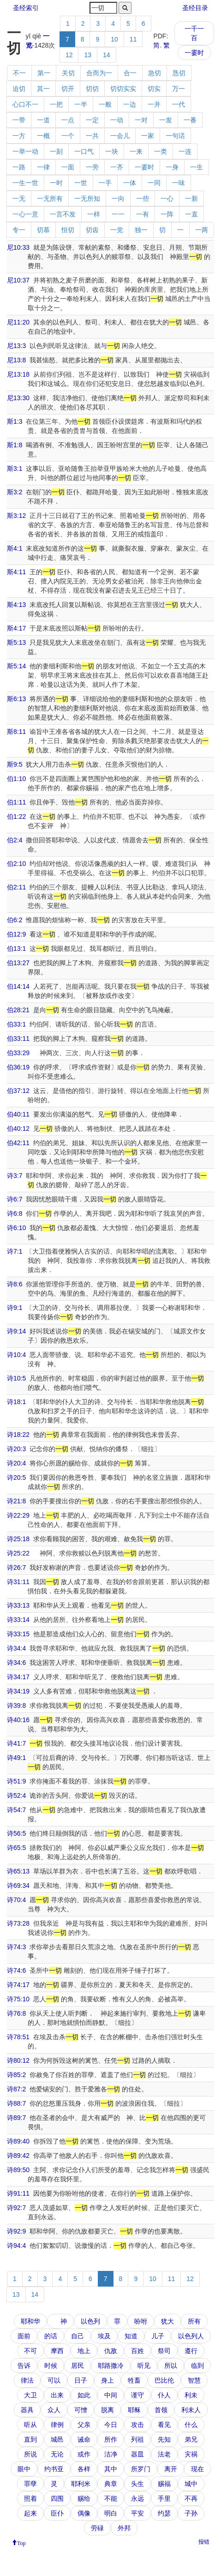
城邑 (57, 2439)
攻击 (137, 2424)
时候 (50, 2365)
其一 (43, 88)
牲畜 (134, 2380)
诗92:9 (16, 2231)
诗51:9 (16, 1781)
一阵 (167, 214)
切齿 (92, 230)
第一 (43, 73)
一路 (18, 167)
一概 (43, 135)
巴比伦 (164, 2380)
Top (21, 2542)
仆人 (164, 2395)
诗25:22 (18, 1553)
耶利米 (80, 2483)
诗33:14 (18, 1619)
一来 (136, 151)
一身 (172, 167)
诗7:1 (14, 1251)
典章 (110, 2483)
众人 (54, 2410)
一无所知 (87, 198)
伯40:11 (18, 1114)
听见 (143, 2365)
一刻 (56, 151)
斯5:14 (16, 666)
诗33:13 (18, 1605)
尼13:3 (16, 345)
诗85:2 (16, 2074)
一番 (190, 120)
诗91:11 (18, 2193)
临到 (197, 2365)
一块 (111, 151)
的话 (50, 2336)
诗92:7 (16, 2207)
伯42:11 (18, 1143)
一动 (116, 120)
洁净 (110, 2454)
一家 (147, 135)
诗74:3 (16, 1947)
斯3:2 (14, 492)
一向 (118, 198)
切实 (154, 88)
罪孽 (30, 2483)
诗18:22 (18, 1434)
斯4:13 (16, 604)
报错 (203, 2542)
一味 (178, 182)
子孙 (191, 2513)
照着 (30, 2498)
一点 (67, 120)
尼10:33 (18, 247)
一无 (18, 198)
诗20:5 (16, 1477)
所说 (30, 2454)
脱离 (107, 2410)
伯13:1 (16, 948)
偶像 (84, 2513)
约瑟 (164, 2513)
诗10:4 (16, 1354)
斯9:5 (14, 764)
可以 (54, 2380)
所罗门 (140, 2469)
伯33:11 (18, 1038)
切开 (67, 88)
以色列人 (191, 2336)
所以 (170, 2365)
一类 (160, 151)
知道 (131, 2336)
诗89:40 (18, 2141)
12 (69, 55)
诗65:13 (18, 1871)
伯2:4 (14, 840)
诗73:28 (18, 1923)
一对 (141, 120)
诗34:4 (16, 1648)
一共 (92, 135)
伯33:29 (18, 1053)
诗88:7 (16, 2103)
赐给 (84, 2498)
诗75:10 (18, 1999)
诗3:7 (14, 1175)
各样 (84, 2469)
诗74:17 (18, 1984)
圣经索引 (26, 8)
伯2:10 (16, 863)
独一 (141, 230)
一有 (142, 214)
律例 (57, 2424)
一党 (116, 230)
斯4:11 (16, 572)
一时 (56, 182)
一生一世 (25, 182)
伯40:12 (18, 1128)
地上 (84, 2350)
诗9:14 (16, 1331)
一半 (80, 104)
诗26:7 (16, 1567)
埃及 (104, 2336)
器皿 (137, 2454)
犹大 (167, 2321)
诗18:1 (16, 1401)
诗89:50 (18, 2170)
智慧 (194, 2380)
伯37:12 (18, 1090)
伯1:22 (16, 816)
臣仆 (57, 2513)
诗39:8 (16, 1705)
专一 (18, 230)
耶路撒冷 (111, 2365)
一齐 (116, 167)
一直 (191, 214)
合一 (130, 73)
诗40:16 (18, 1719)
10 (114, 39)
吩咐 (140, 2321)
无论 (57, 2454)
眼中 (24, 2469)
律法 (27, 2380)
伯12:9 (16, 934)
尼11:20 (18, 322)
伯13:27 (18, 963)
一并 (154, 104)
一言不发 (63, 214)
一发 (165, 120)
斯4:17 (16, 628)
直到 (30, 2439)
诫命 (84, 2439)
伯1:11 (16, 802)
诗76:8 (16, 2013)
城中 (191, 2483)
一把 (56, 104)
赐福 (164, 2483)
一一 (118, 214)
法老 (164, 2454)
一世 (80, 182)
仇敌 (110, 2350)
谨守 (137, 2395)
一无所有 (50, 198)
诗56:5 (16, 1833)
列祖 (137, 2439)
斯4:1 (14, 548)
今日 (110, 2424)
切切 (92, 88)
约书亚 (54, 2469)
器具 (27, 2410)
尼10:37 (18, 280)
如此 (84, 2395)
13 (87, 55)
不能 (110, 2498)
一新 (191, 198)
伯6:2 (14, 920)
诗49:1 (16, 1757)
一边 (129, 104)
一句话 (175, 135)
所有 (194, 2321)
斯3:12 (16, 515)
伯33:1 (16, 1024)
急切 (154, 73)
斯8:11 (16, 731)
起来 (30, 2513)
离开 (170, 2469)
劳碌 (97, 2528)
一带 (18, 120)
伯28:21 (18, 1010)
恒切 (67, 230)
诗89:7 (16, 2117)
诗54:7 (16, 1809)
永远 (137, 2498)
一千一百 (194, 33)
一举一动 (25, 151)
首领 (161, 2410)
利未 (191, 2395)
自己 (77, 2336)
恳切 (179, 73)
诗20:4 (16, 1463)
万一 (178, 88)
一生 (196, 167)
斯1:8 (14, 445)
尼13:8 (16, 360)
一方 (18, 135)
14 (106, 55)
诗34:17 (18, 1677)
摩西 (57, 2350)
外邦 (124, 2528)
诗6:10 (16, 1227)
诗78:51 (18, 2037)
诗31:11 (18, 1581)
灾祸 (191, 2454)
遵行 (191, 2350)
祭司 (164, 2350)
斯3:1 (14, 468)
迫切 (18, 88)
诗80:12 (18, 2060)
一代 (178, 104)
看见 (164, 2424)
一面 (67, 167)
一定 (92, 120)
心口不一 (25, 104)
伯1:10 (16, 778)
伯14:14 (18, 986)
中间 (110, 2395)
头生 (137, 2483)
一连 (185, 151)
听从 (30, 2424)
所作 (110, 2439)
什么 (191, 2424)
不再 (191, 2498)
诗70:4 (16, 1899)
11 (133, 39)
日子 (80, 2380)
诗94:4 (16, 2245)
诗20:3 (16, 1449)
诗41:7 (16, 1743)
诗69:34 (18, 1885)
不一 (19, 73)
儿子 (157, 2336)
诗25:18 (18, 1539)
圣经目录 (195, 8)
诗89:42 (18, 2155)
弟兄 (191, 2439)
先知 (164, 2439)
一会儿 (120, 135)
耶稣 (134, 2410)
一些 (142, 198)
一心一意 (25, 214)
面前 (24, 2336)
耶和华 (30, 2321)
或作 (84, 2454)
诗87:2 (16, 2089)
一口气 (84, 151)
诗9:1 (14, 1307)
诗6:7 (14, 1199)
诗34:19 (18, 1691)
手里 (164, 2498)
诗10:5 (16, 1378)
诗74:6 (16, 1970)
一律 (43, 167)
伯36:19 (18, 1067)
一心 (167, 198)
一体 (129, 182)
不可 (30, 2350)
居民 (77, 2365)
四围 (57, 2498)
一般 (105, 104)
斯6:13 (16, 699)
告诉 (24, 2365)
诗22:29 (18, 1515)
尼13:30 (18, 398)
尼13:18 (18, 374)
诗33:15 (18, 1634)
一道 (43, 120)
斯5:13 (16, 642)
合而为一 (99, 73)
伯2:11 (16, 887)
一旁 (92, 167)
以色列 (90, 2321)
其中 (110, 2469)
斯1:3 (14, 421)
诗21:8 (16, 1501)
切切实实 (123, 88)
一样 (93, 214)
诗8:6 (14, 1284)
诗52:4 (16, 1795)
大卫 (30, 2395)
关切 (68, 73)
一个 (67, 135)
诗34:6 (16, 1662)
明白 (110, 2513)
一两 (201, 230)
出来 (57, 2395)
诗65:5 (16, 1847)
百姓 (137, 2350)
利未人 (191, 2410)
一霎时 (194, 52)
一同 (154, 182)
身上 (107, 2380)
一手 (105, 182)
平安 (137, 2513)
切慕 (43, 230)
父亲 (84, 2424)
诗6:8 (14, 1213)
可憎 (80, 2410)
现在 (197, 2469)
